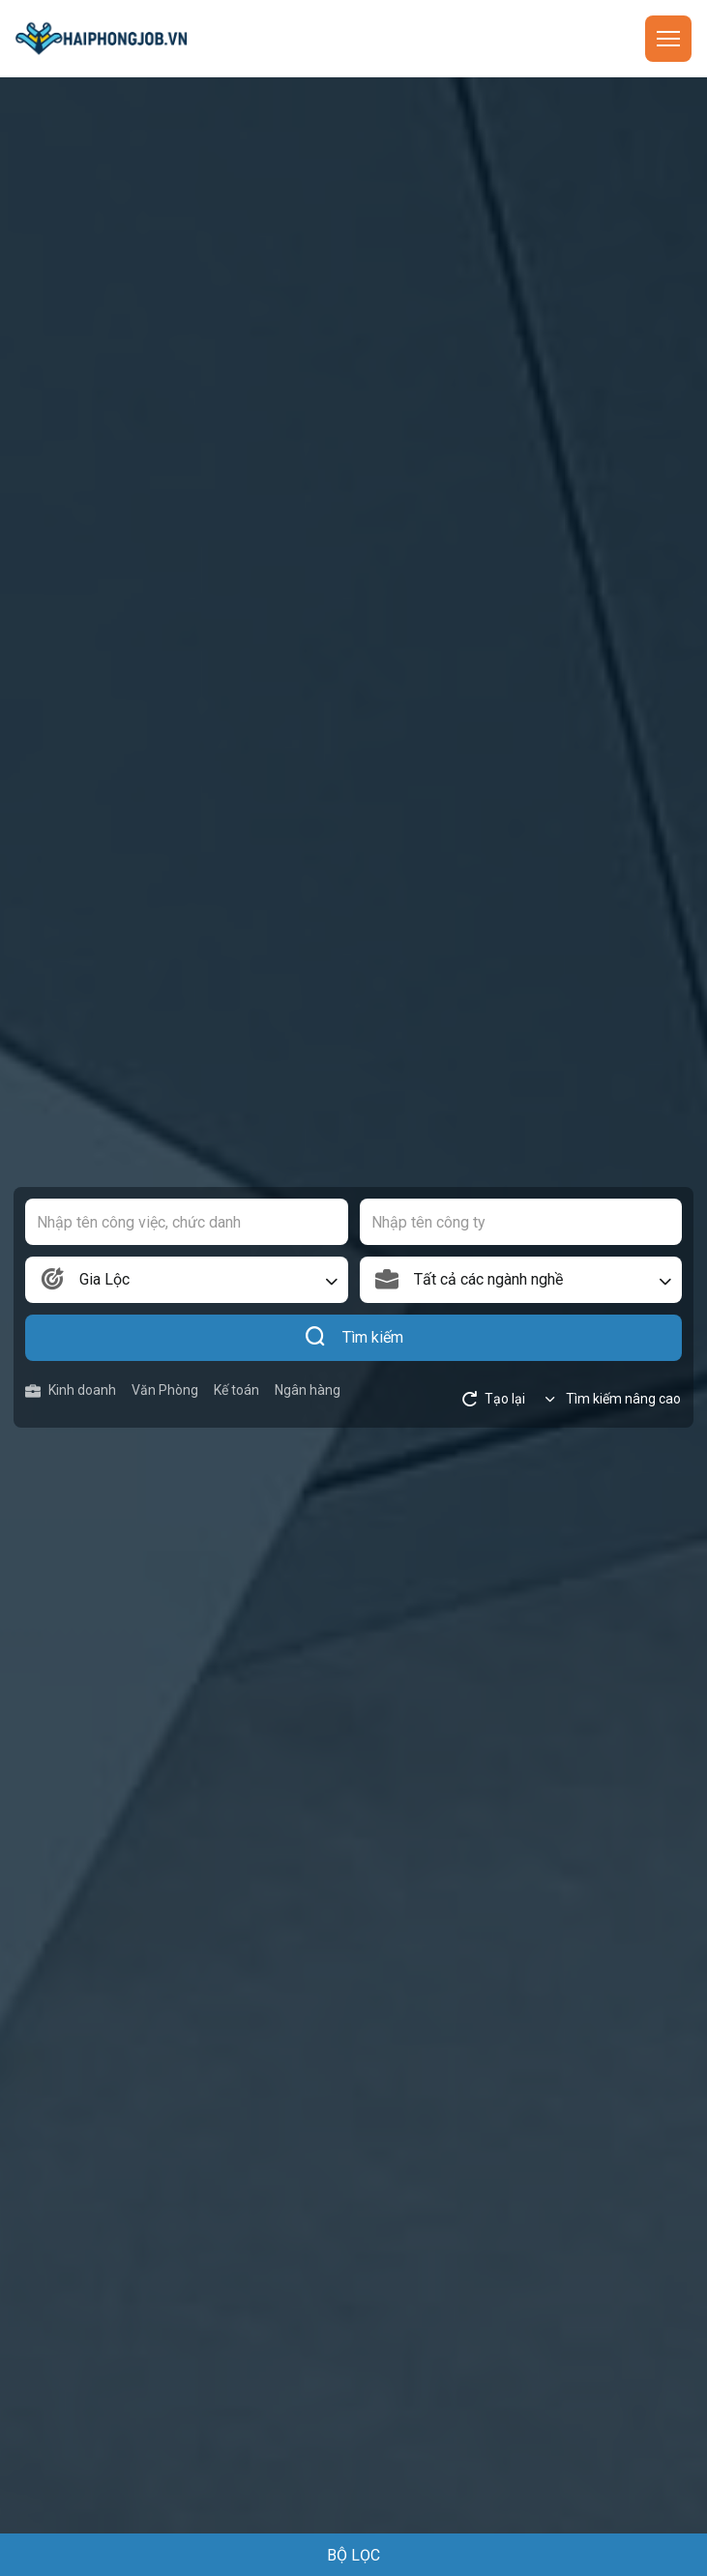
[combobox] (186, 1280)
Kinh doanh (70, 1390)
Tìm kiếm (353, 1337)
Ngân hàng (307, 1390)
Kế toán (236, 1390)
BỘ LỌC (353, 2555)
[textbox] (521, 1280)
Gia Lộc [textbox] (104, 1279)
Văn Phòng (165, 1390)
